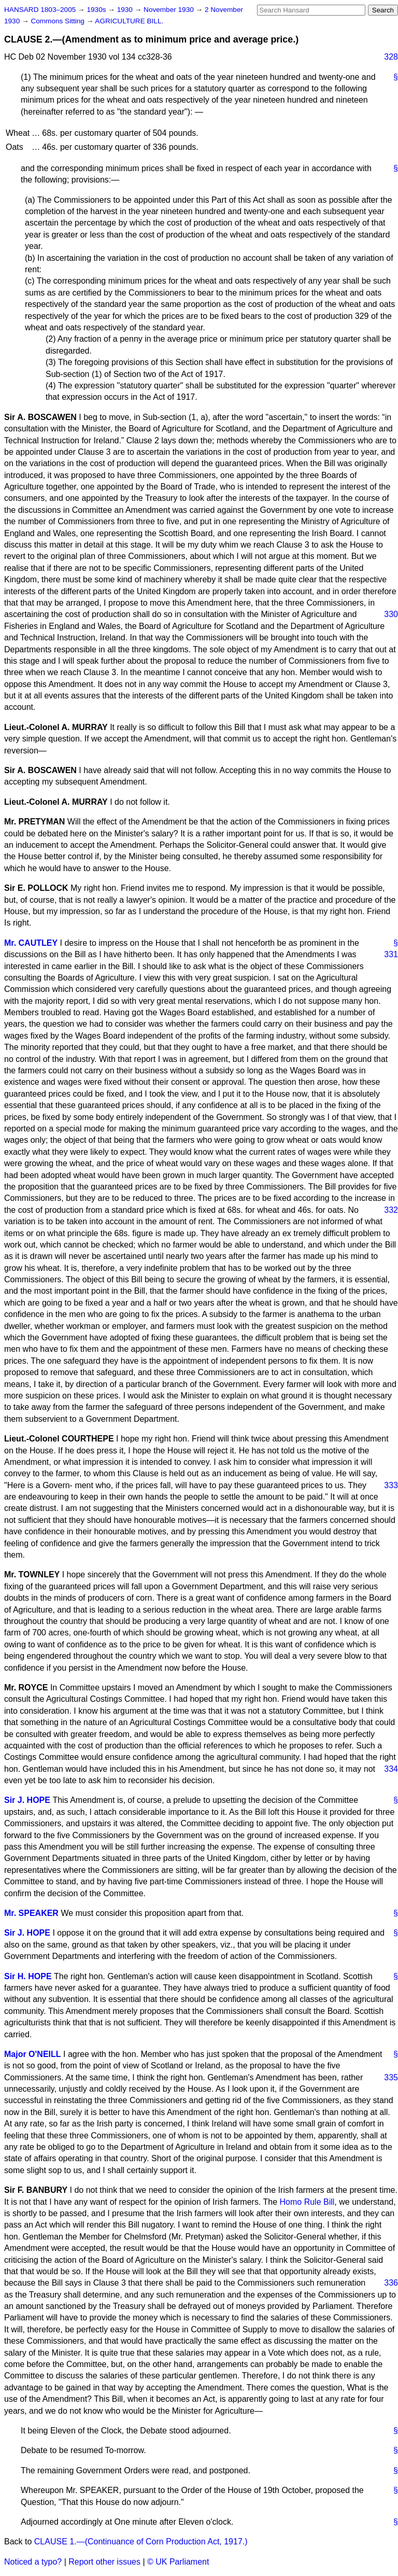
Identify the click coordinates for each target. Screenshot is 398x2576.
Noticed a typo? (33, 2561)
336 (391, 2282)
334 (391, 1769)
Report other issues (104, 2561)
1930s (97, 9)
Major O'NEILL (32, 2054)
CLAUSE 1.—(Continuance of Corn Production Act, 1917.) (141, 2541)
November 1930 (170, 9)
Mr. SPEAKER (31, 1913)
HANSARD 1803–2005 (40, 9)
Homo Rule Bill (307, 2201)
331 (391, 954)
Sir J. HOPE (27, 1800)
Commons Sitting (58, 21)
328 (391, 56)
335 (391, 2077)
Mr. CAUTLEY (31, 943)
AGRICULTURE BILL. (129, 21)
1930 (126, 9)
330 (391, 614)
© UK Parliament (178, 2561)
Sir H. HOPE (28, 1976)
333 (391, 1485)
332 (391, 1210)
